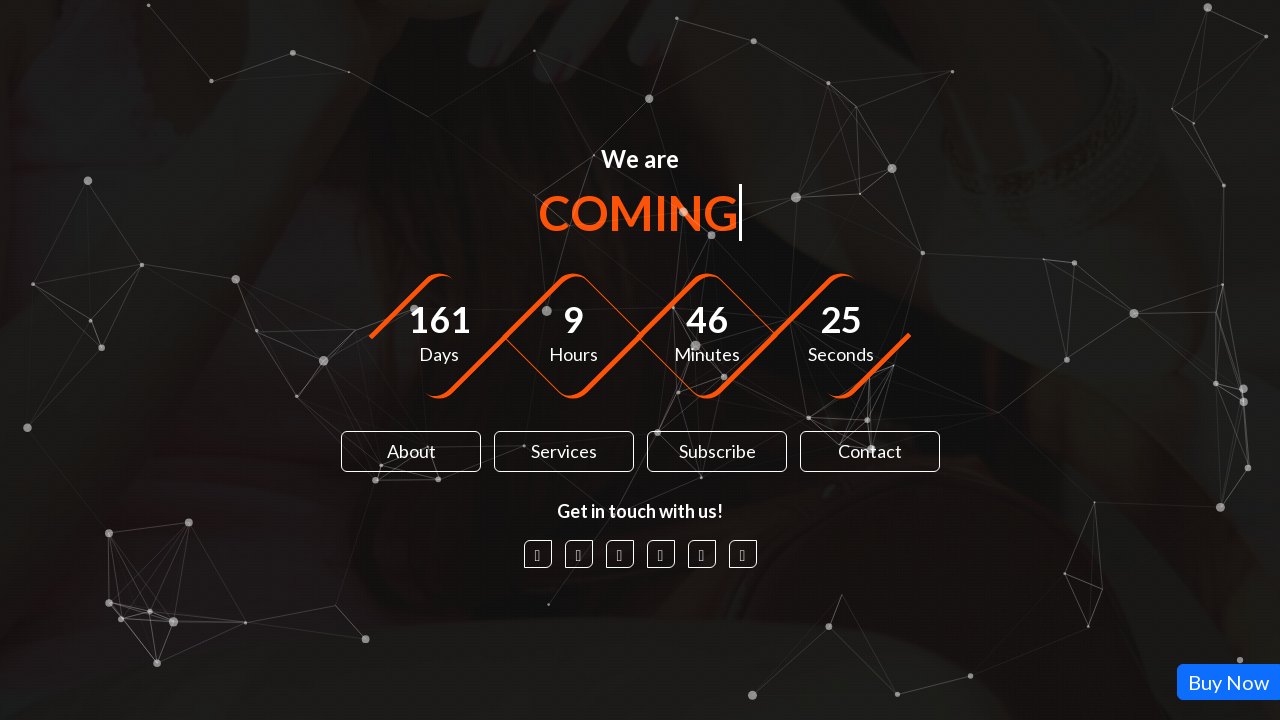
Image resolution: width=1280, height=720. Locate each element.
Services (564, 451)
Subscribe (716, 451)
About (410, 451)
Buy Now (1228, 682)
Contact (870, 451)
